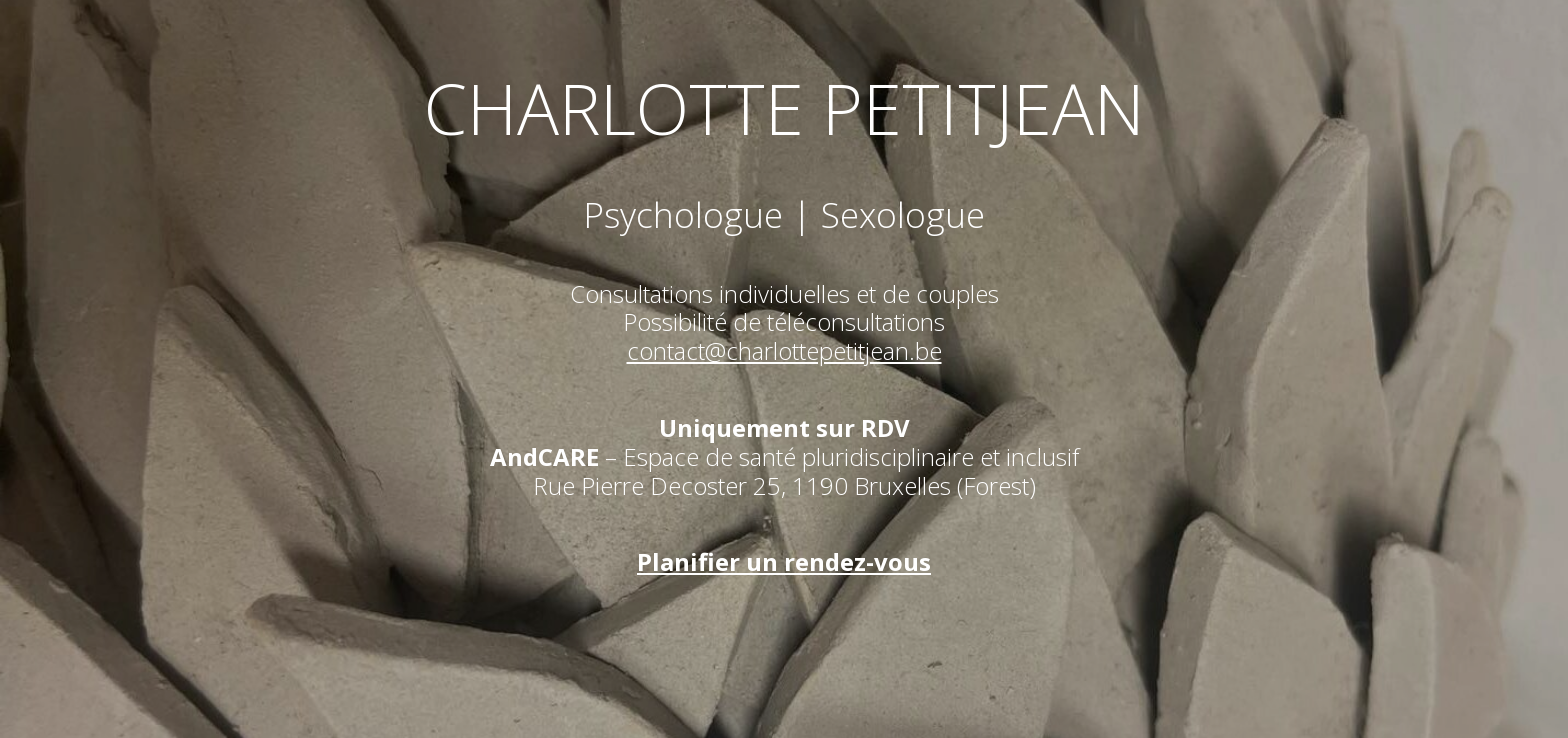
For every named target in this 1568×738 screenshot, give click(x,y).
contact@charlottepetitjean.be (784, 350)
